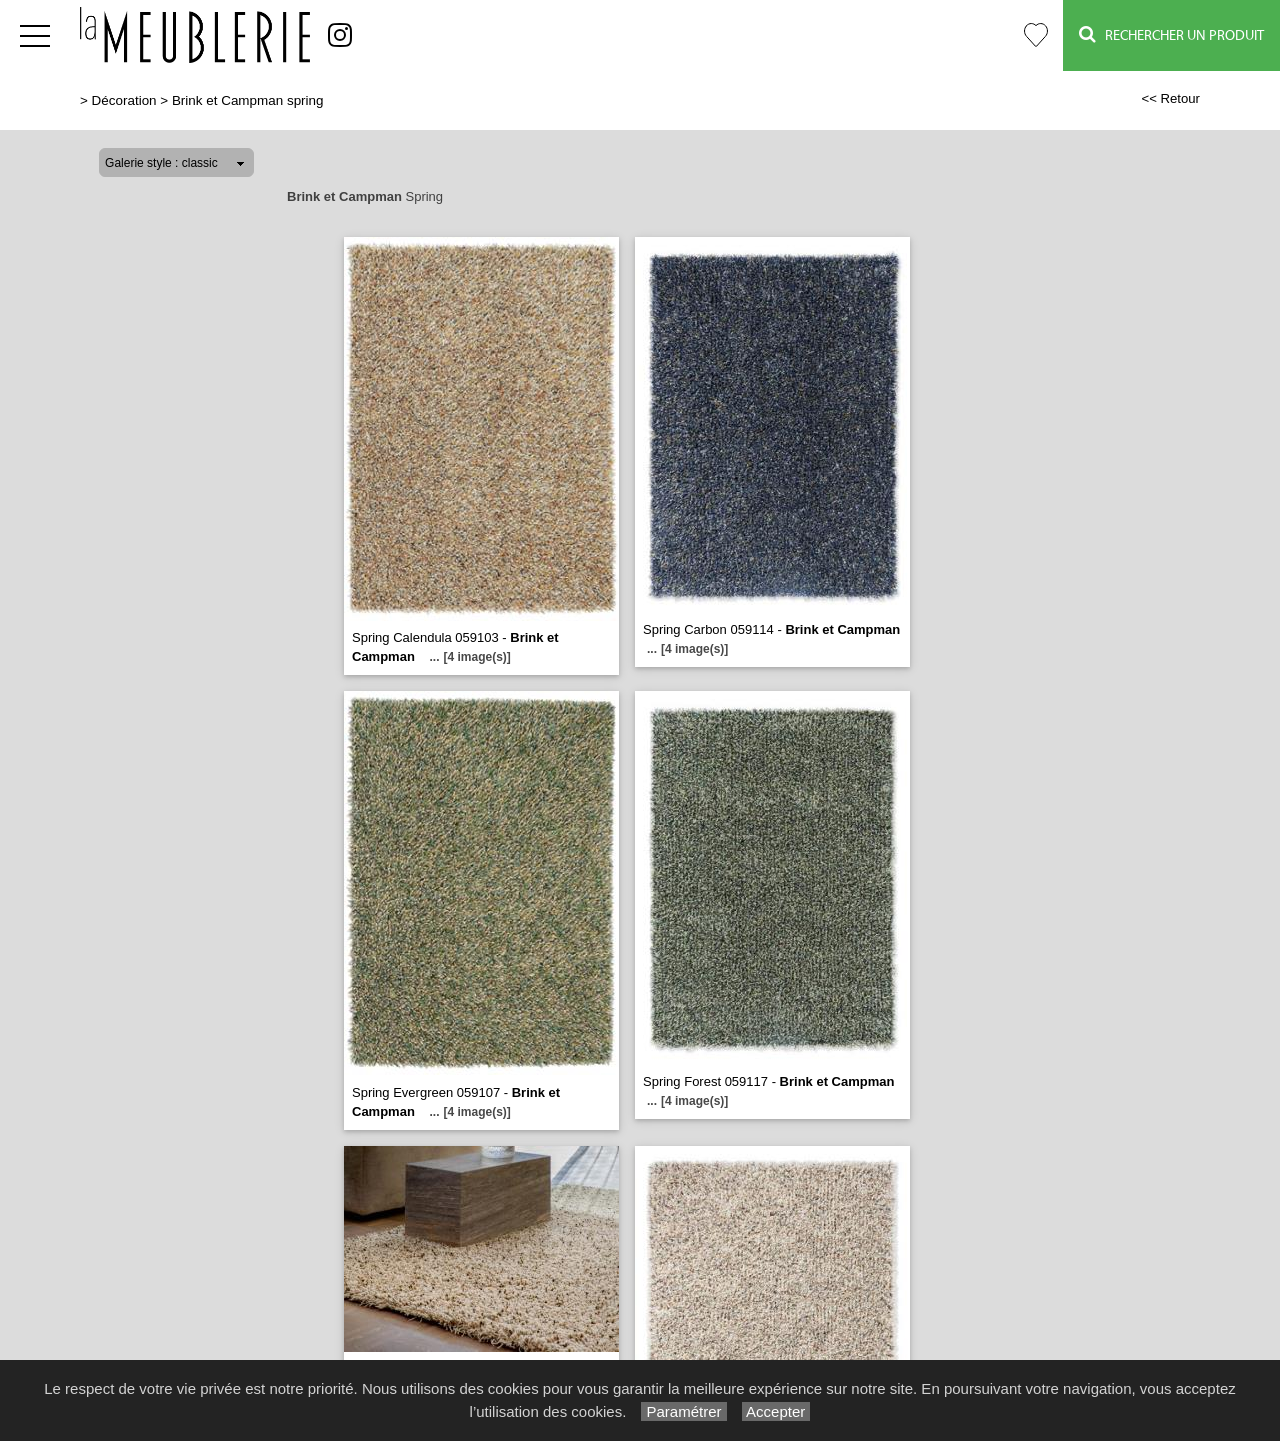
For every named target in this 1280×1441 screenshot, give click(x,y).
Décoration (124, 100)
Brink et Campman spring (248, 100)
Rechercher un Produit (1171, 34)
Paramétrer (683, 1411)
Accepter (776, 1411)
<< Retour (1170, 98)
